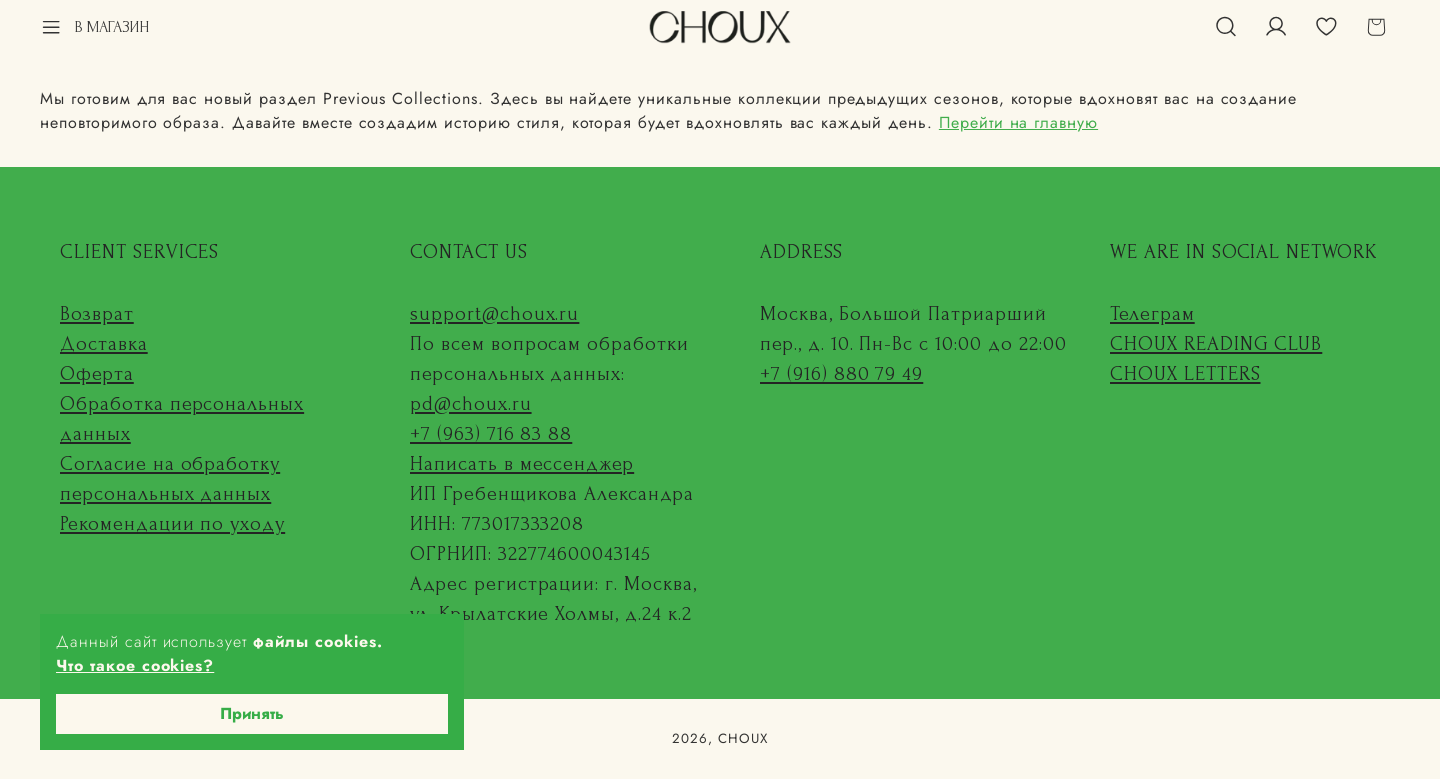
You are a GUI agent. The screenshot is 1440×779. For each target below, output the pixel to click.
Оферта (97, 374)
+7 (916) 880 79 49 (841, 374)
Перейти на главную (1018, 122)
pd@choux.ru (471, 404)
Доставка (104, 344)
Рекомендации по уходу (172, 524)
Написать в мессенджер (522, 464)
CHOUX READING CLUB (1216, 344)
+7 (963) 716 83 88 (491, 434)
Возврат (97, 314)
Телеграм (1152, 314)
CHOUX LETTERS (1185, 374)
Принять (252, 713)
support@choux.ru (494, 314)
